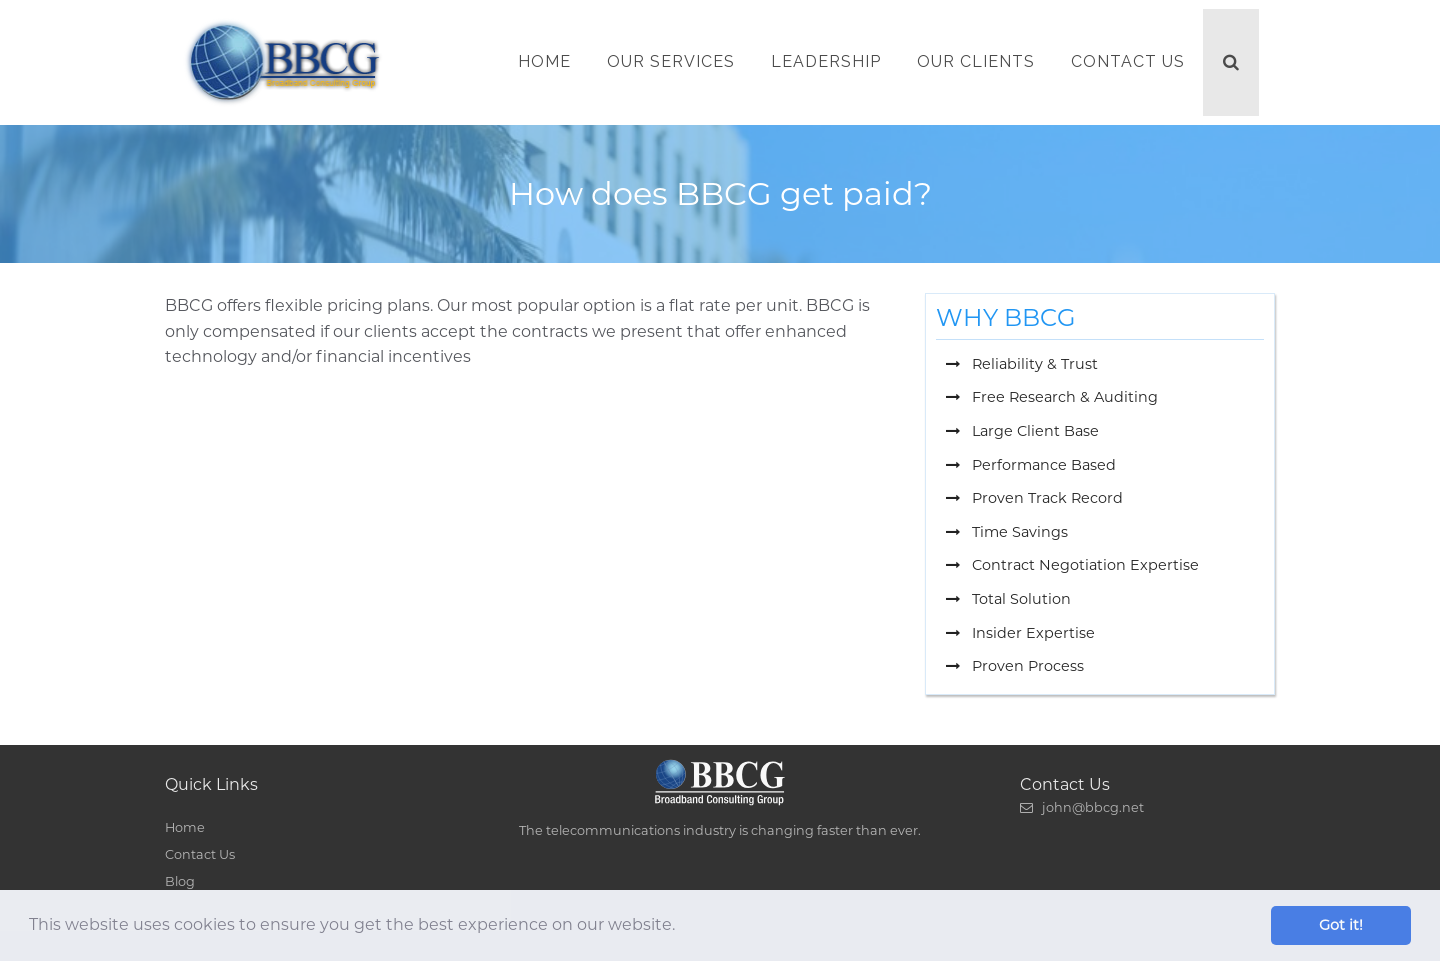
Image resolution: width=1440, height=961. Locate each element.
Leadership (826, 61)
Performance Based (1031, 465)
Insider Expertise (1020, 633)
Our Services (671, 61)
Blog (180, 881)
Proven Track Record (1034, 498)
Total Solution (1008, 599)
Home (544, 61)
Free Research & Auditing (1052, 397)
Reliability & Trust (1022, 364)
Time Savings (1007, 532)
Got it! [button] (1341, 925)
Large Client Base (1022, 431)
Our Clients (976, 61)
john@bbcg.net (1082, 807)
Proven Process (1015, 666)
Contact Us (1128, 61)
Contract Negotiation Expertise (1072, 565)
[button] (682, 927)
